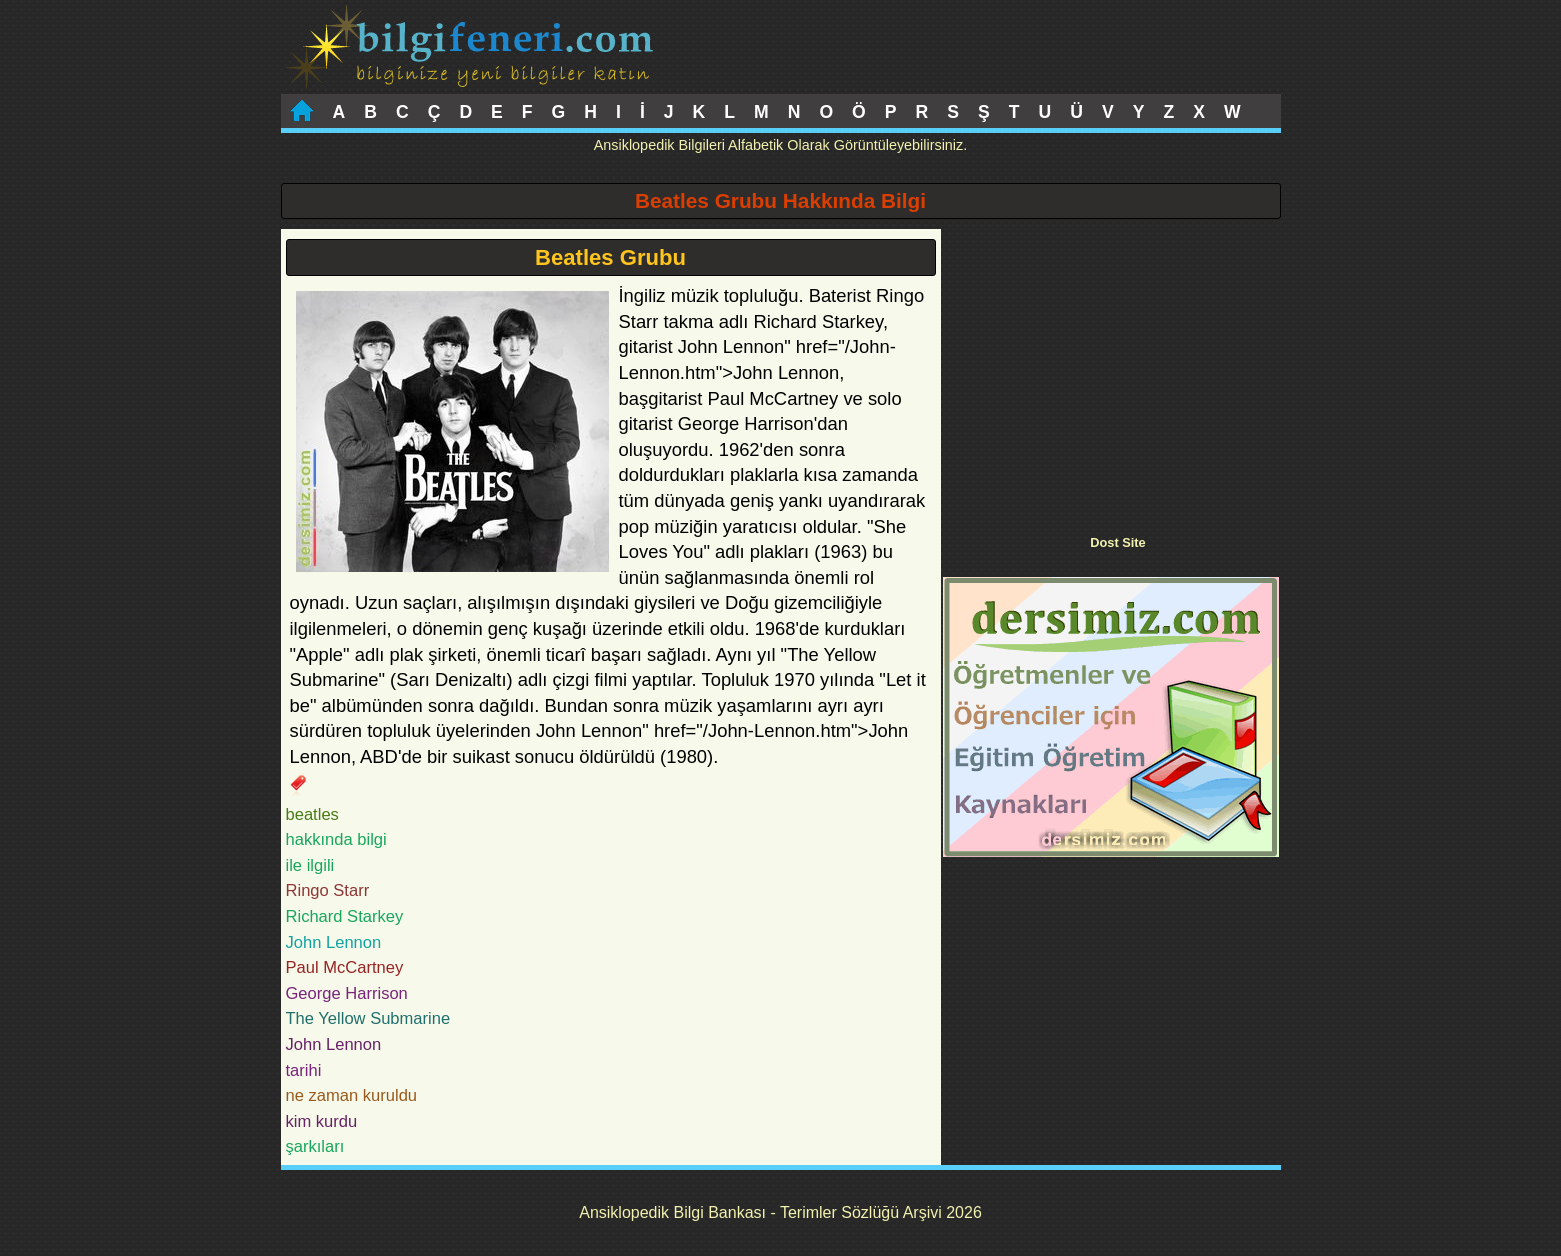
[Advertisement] (1111, 369)
